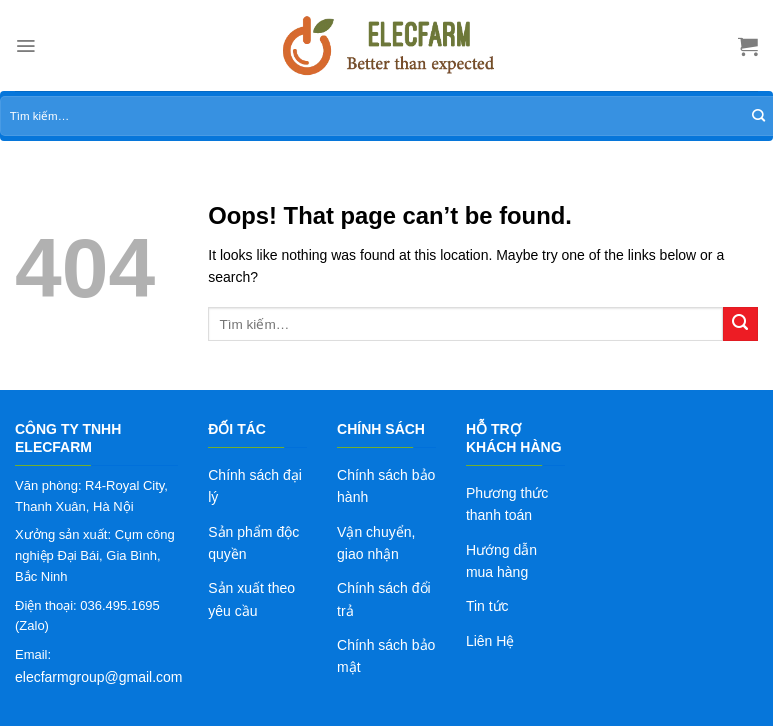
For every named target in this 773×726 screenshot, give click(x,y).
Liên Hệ (490, 641)
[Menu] (25, 46)
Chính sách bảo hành (386, 486)
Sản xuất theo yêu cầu (251, 599)
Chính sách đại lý (255, 486)
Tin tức (487, 606)
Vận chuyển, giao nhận (376, 543)
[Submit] (740, 324)
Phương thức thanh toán (507, 504)
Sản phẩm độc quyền (253, 543)
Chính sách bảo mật (386, 656)
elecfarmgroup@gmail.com (99, 677)
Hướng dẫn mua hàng (501, 561)
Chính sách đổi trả (384, 599)
